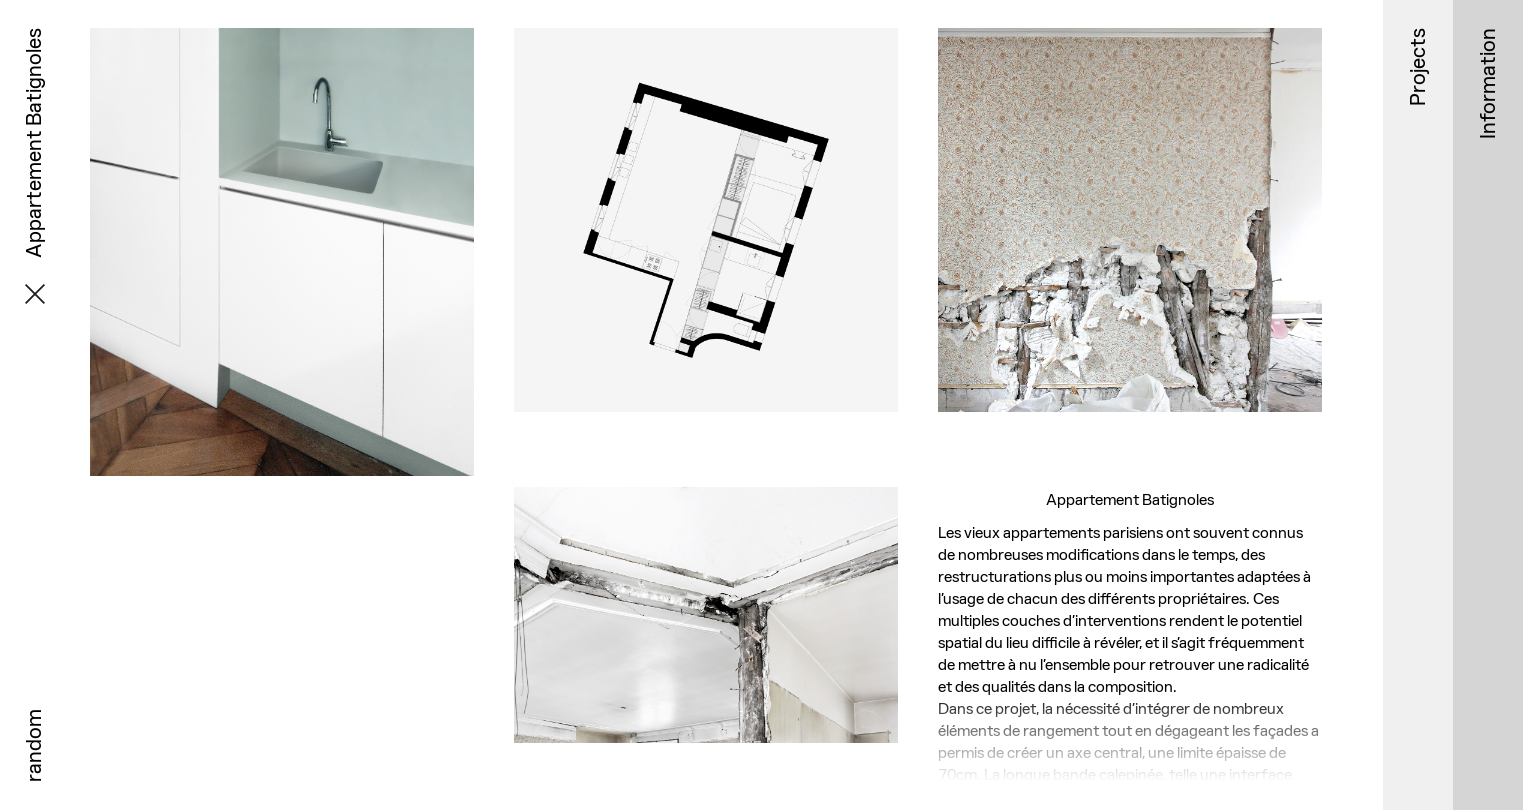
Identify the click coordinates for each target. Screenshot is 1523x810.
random (33, 745)
